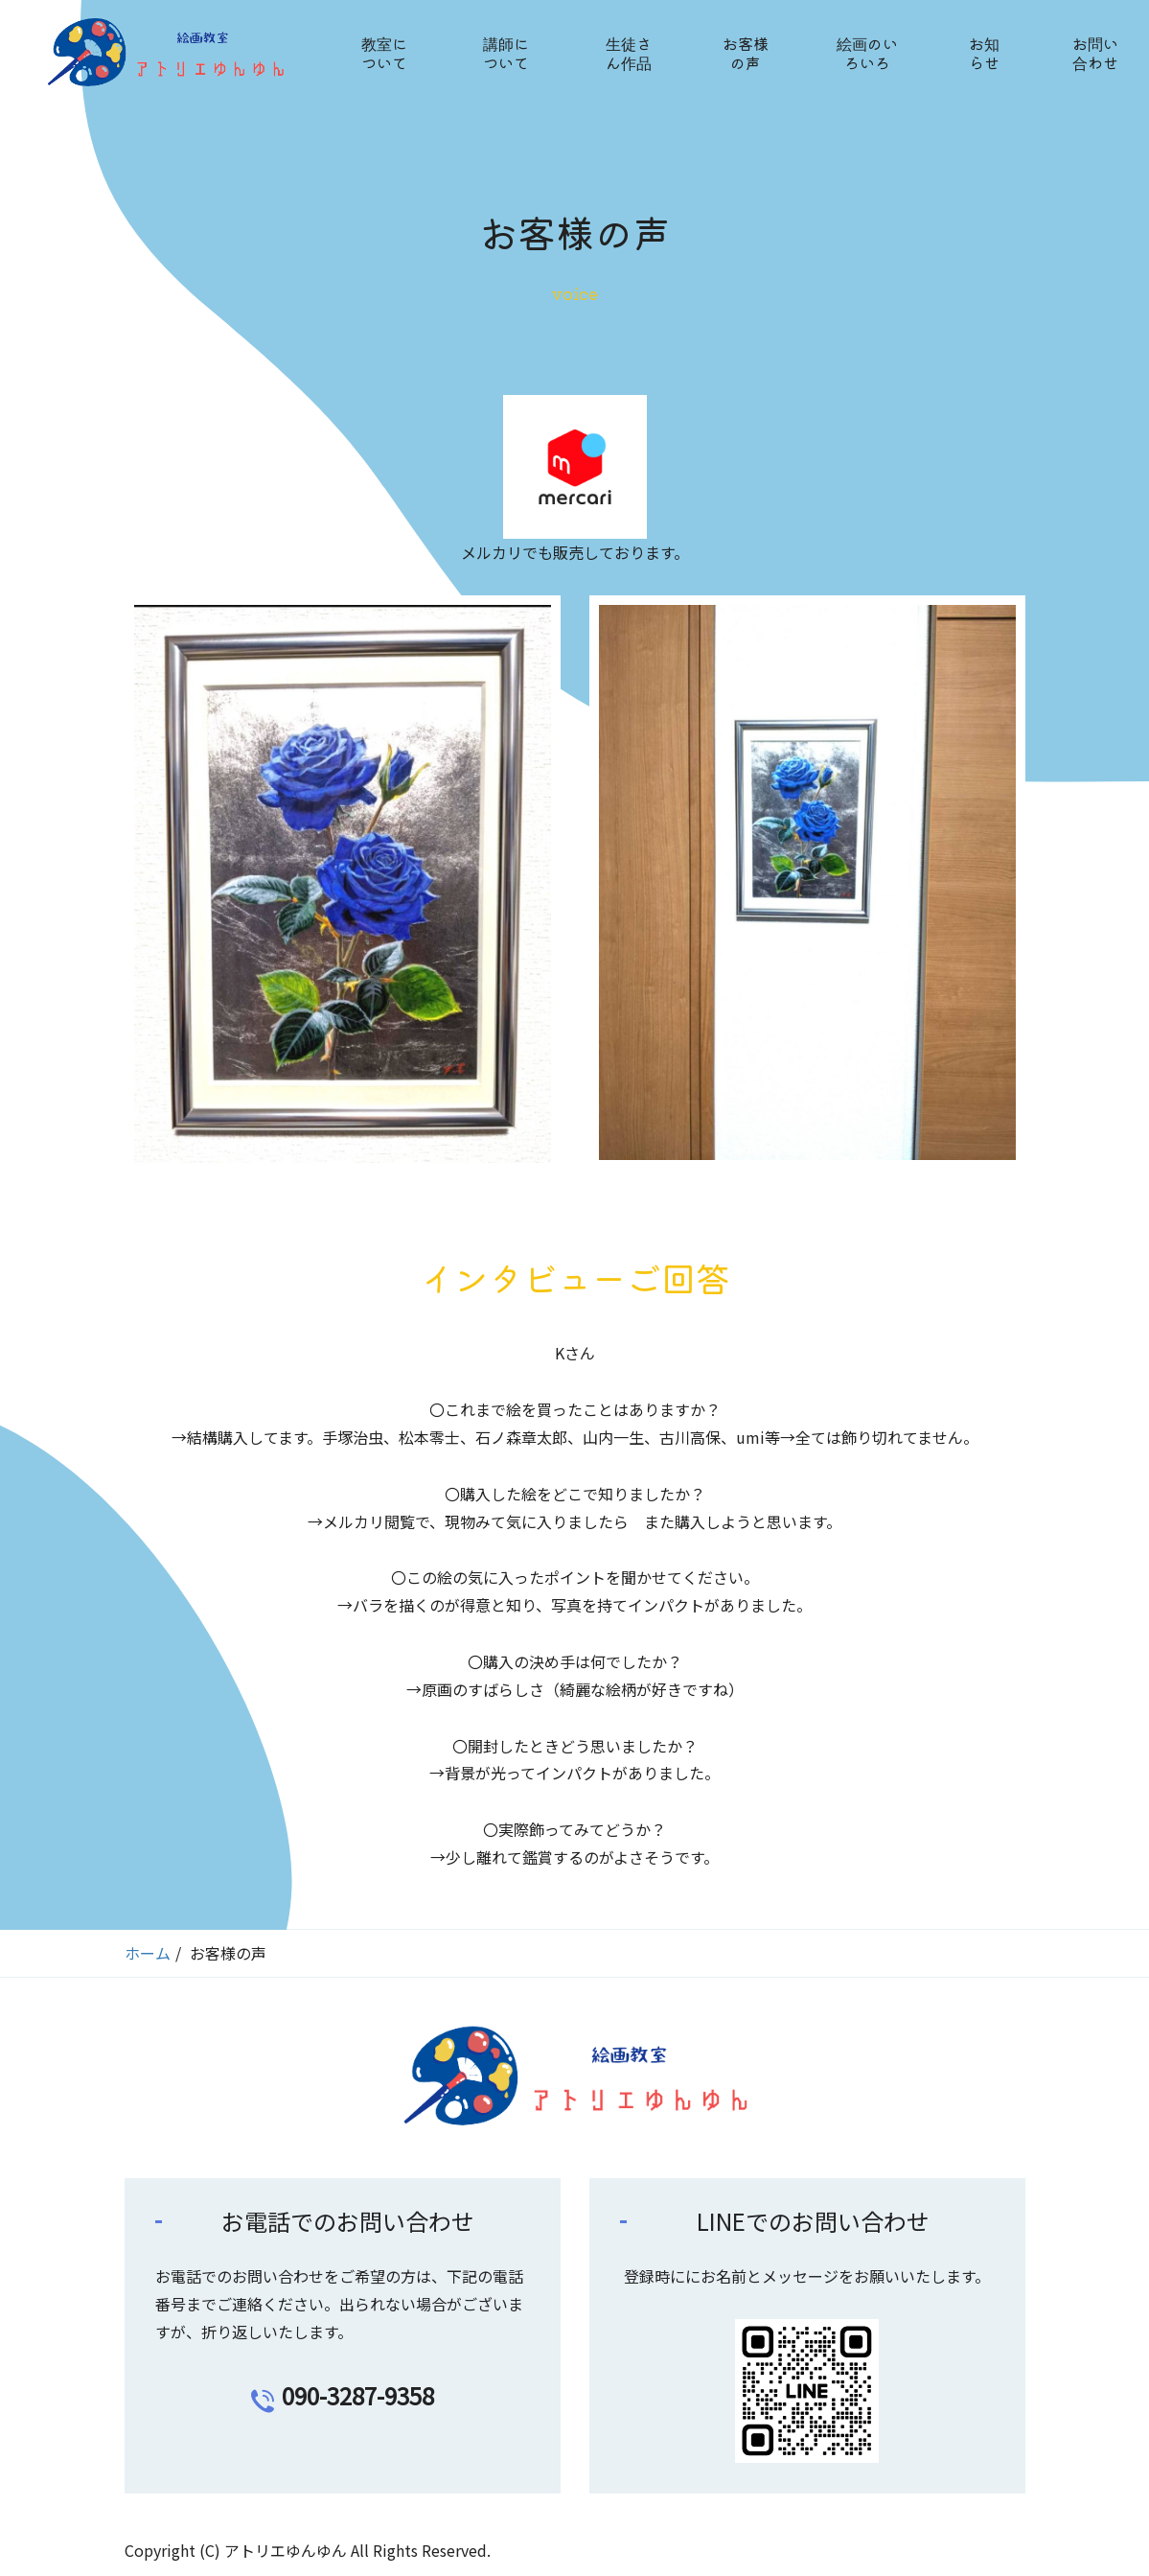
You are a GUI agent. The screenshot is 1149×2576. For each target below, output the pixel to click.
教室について (384, 53)
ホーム (148, 1952)
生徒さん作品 (629, 53)
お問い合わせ (1095, 53)
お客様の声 (746, 53)
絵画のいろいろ (867, 53)
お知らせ (984, 53)
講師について (506, 53)
